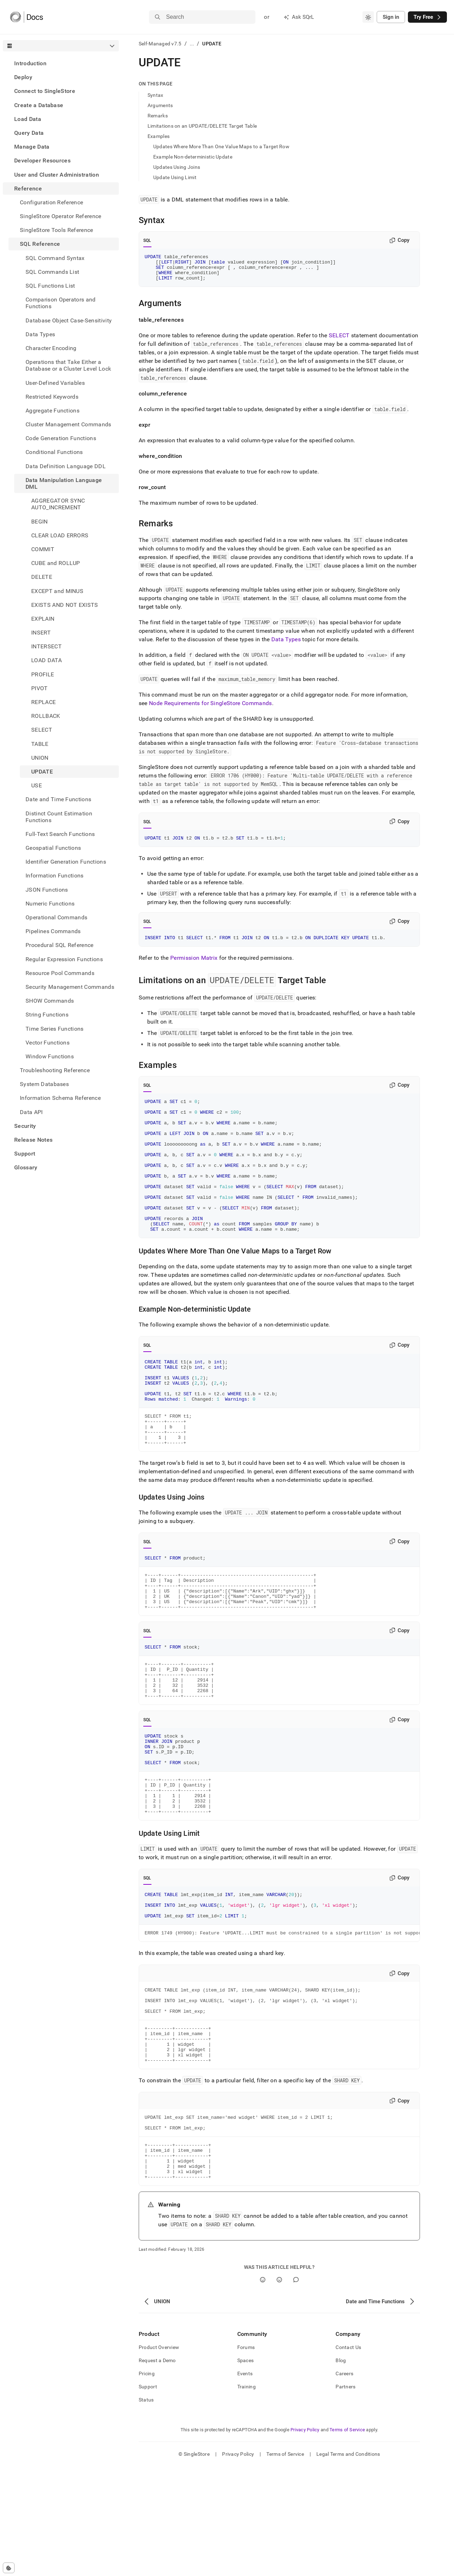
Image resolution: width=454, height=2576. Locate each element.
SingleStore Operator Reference (60, 216)
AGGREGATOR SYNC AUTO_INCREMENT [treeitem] (58, 504)
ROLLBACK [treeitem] (45, 716)
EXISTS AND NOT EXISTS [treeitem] (64, 605)
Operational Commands (56, 917)
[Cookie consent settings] (9, 2568)
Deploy (23, 77)
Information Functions (55, 875)
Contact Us (348, 2457)
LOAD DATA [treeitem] (46, 660)
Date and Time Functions (58, 799)
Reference (28, 188)
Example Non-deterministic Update (192, 157)
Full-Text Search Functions (60, 834)
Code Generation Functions (61, 438)
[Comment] (296, 2389)
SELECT (339, 340)
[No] (279, 2389)
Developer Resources (42, 160)
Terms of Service (347, 2539)
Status (146, 2509)
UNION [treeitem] (40, 757)
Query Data (29, 132)
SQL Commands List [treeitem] (52, 271)
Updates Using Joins (176, 167)
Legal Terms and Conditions (348, 2563)
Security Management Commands (70, 987)
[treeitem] (61, 63)
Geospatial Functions (53, 847)
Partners (345, 2496)
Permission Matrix (193, 965)
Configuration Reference (51, 202)
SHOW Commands (50, 1000)
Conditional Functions (54, 452)
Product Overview (159, 2457)
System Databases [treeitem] (44, 1084)
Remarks (158, 115)
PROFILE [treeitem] (42, 674)
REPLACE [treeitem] (43, 702)
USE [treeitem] (36, 785)
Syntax (156, 95)
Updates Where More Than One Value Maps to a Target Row (221, 146)
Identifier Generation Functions (66, 861)
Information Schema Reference (60, 1098)
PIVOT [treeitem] (39, 688)
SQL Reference (40, 243)
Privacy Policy (305, 2539)
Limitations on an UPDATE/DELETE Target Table (202, 126)
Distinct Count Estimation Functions (59, 817)
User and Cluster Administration (56, 174)
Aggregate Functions (52, 410)
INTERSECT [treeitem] (46, 646)
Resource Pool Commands (60, 973)
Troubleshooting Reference (55, 1070)
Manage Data (32, 146)
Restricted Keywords (52, 396)
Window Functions (50, 1056)
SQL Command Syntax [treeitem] (55, 258)
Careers (344, 2483)
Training (246, 2496)
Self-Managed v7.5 (160, 43)
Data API (31, 1112)
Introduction (30, 63)
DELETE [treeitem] (41, 577)
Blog (341, 2470)
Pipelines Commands (53, 931)
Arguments (160, 105)
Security (25, 1126)
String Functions (47, 1014)
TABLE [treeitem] (40, 744)
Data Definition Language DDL (66, 466)
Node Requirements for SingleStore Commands (210, 708)
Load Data (27, 119)
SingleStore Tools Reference (56, 230)
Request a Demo (157, 2470)
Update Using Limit (174, 177)
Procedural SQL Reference (60, 945)
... (192, 43)
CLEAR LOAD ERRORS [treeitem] (59, 535)
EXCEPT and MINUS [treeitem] (57, 591)
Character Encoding (51, 348)
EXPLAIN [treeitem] (42, 618)
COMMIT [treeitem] (42, 549)
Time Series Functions (55, 1028)
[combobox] (368, 17)
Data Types (40, 334)
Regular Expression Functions (64, 959)
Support (24, 1153)
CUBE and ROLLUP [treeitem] (55, 563)
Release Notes (33, 1139)
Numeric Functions (50, 903)
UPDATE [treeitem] (42, 771)
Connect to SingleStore (44, 91)
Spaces (245, 2470)
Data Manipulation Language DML (64, 483)
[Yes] (262, 2389)
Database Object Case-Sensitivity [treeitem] (69, 320)
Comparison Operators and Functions (61, 303)
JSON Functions (47, 889)
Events (245, 2483)
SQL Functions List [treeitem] (50, 285)
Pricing (147, 2483)
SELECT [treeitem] (41, 729)
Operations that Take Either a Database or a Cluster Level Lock (68, 365)
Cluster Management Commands (68, 424)
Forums (246, 2457)
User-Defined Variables (55, 383)
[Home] (26, 17)
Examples (159, 136)
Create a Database (38, 105)
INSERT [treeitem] (41, 632)
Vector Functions (48, 1042)
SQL (147, 240)
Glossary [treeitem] (26, 1167)
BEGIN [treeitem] (39, 521)
